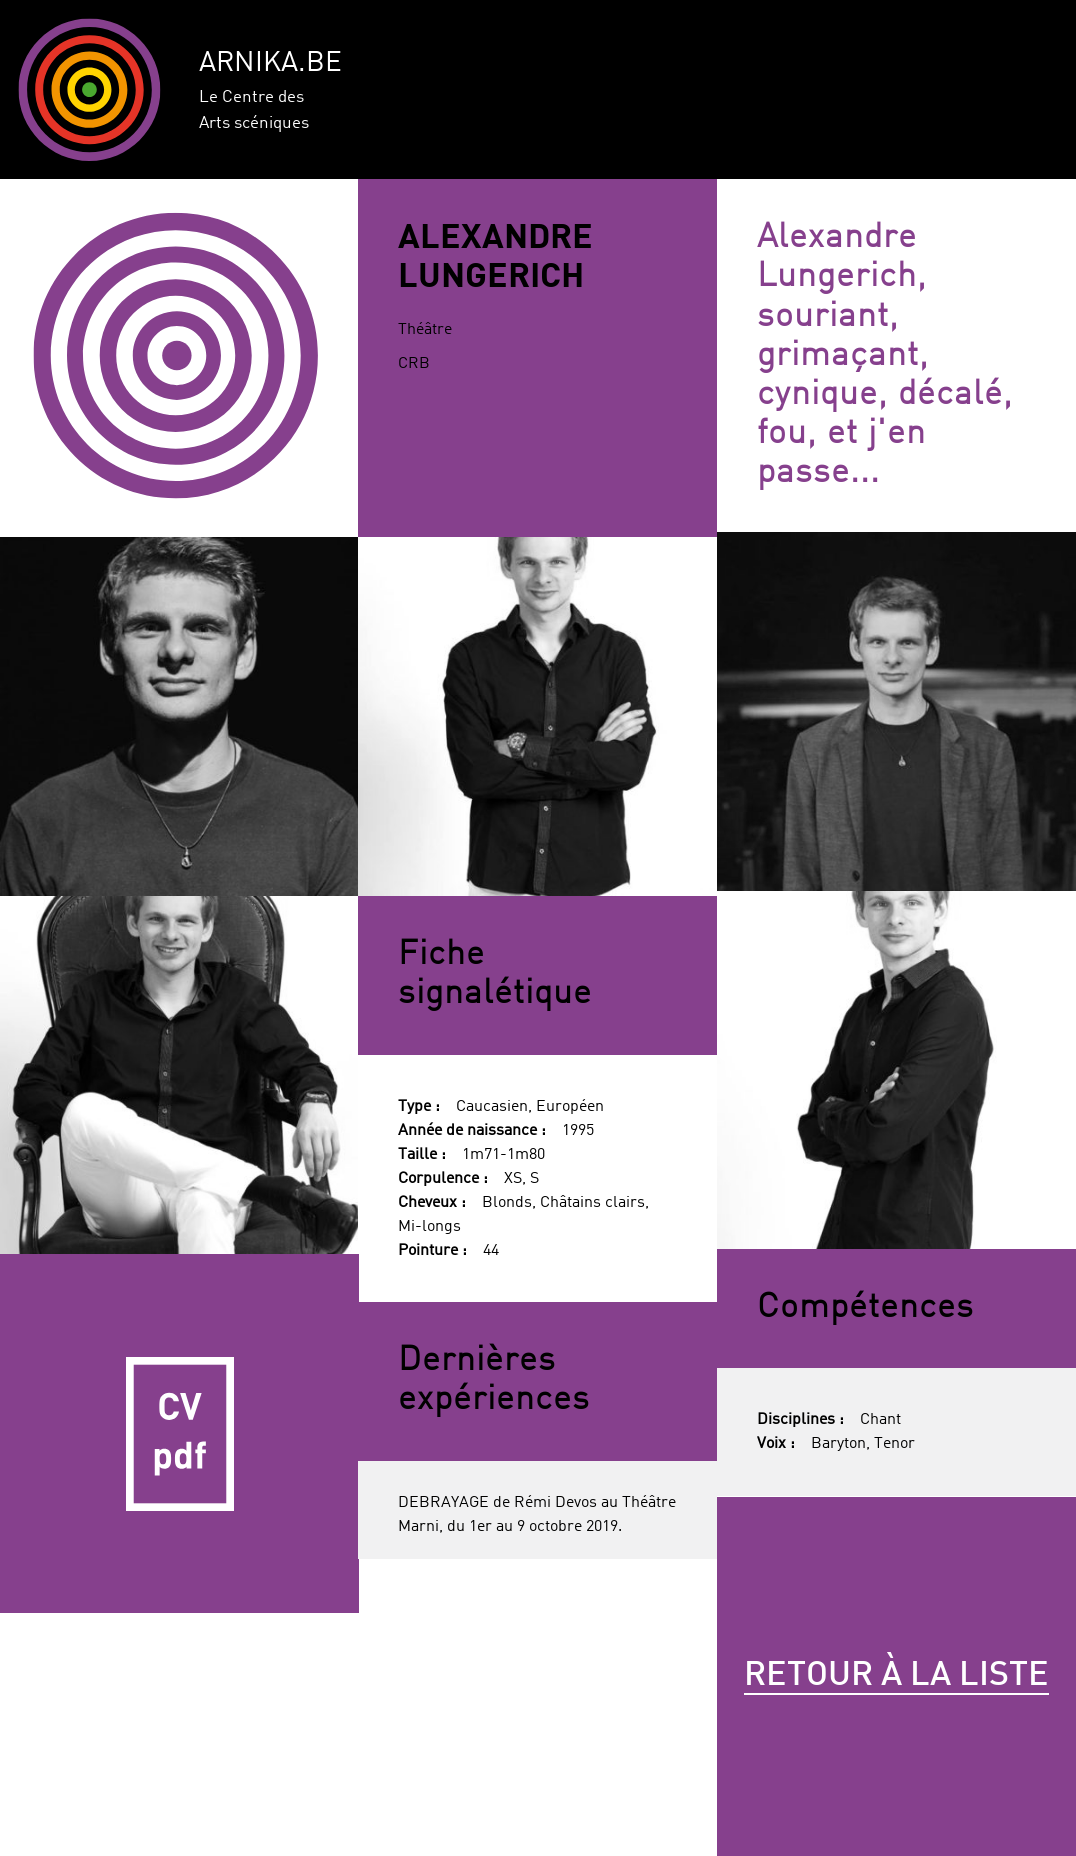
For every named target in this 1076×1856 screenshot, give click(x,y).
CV (179, 1433)
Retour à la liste (896, 1676)
